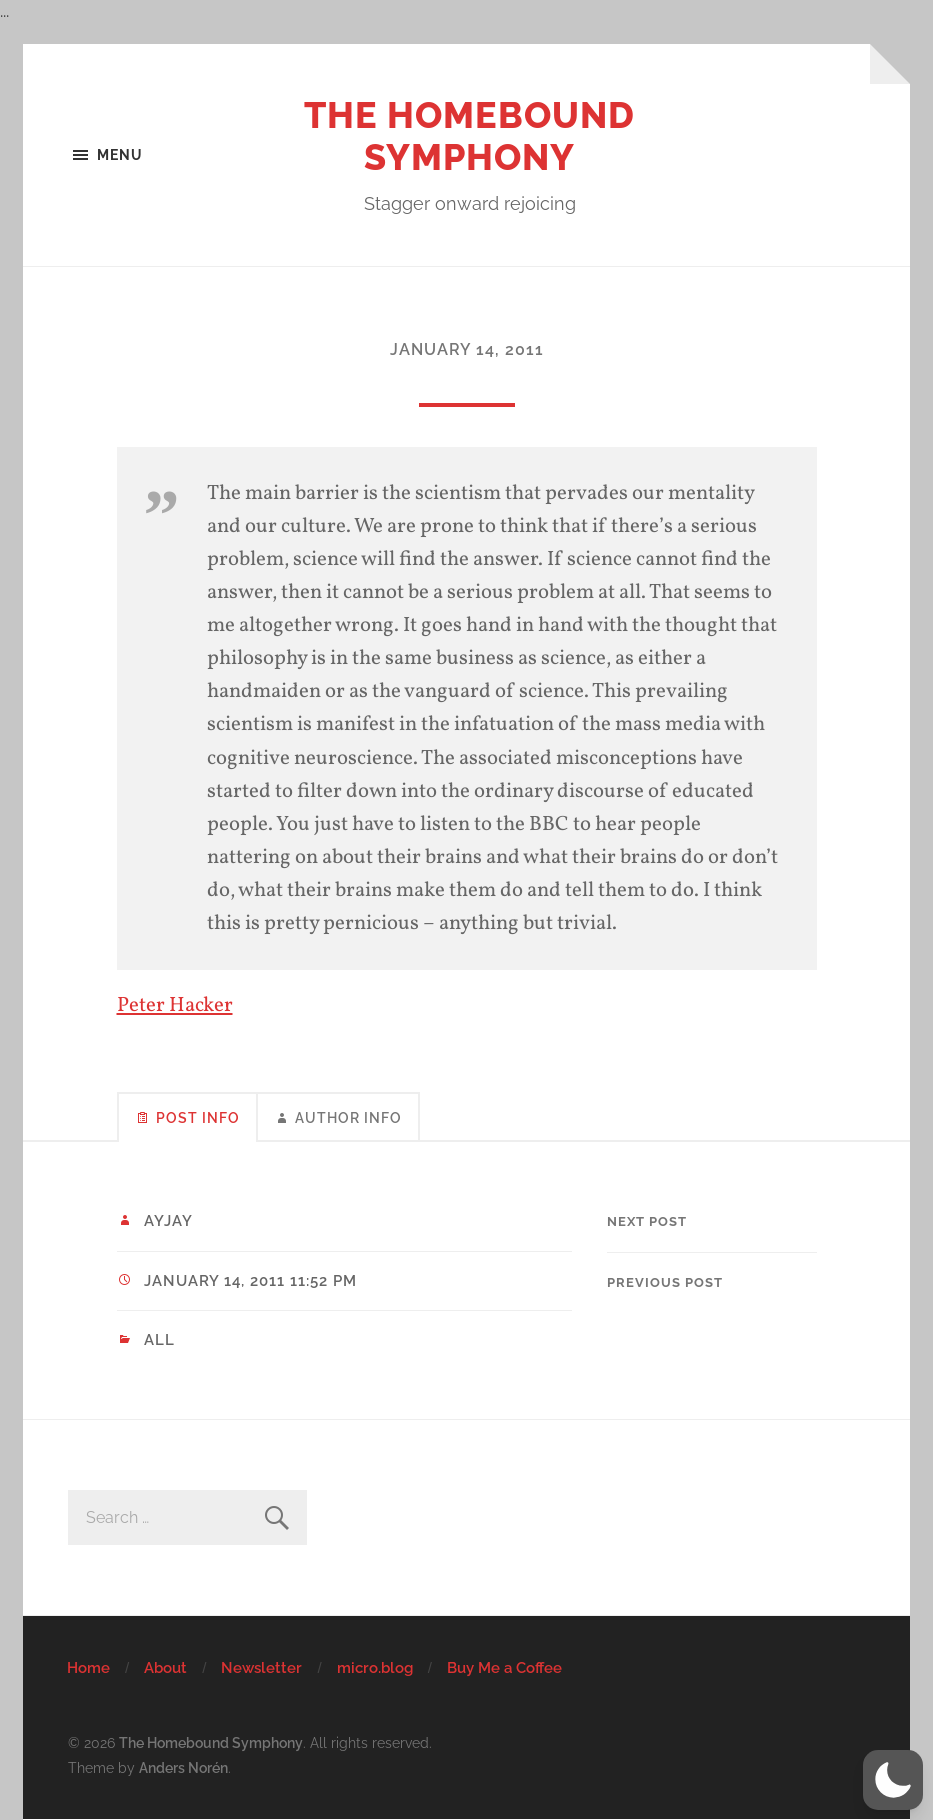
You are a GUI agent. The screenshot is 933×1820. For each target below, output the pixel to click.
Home (88, 1668)
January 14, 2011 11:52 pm (250, 1281)
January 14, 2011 (467, 349)
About (165, 1668)
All (159, 1340)
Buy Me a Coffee (504, 1668)
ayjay (168, 1221)
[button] (893, 1780)
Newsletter (261, 1668)
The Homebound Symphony (469, 136)
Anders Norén (183, 1767)
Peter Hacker (175, 1005)
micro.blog (375, 1668)
